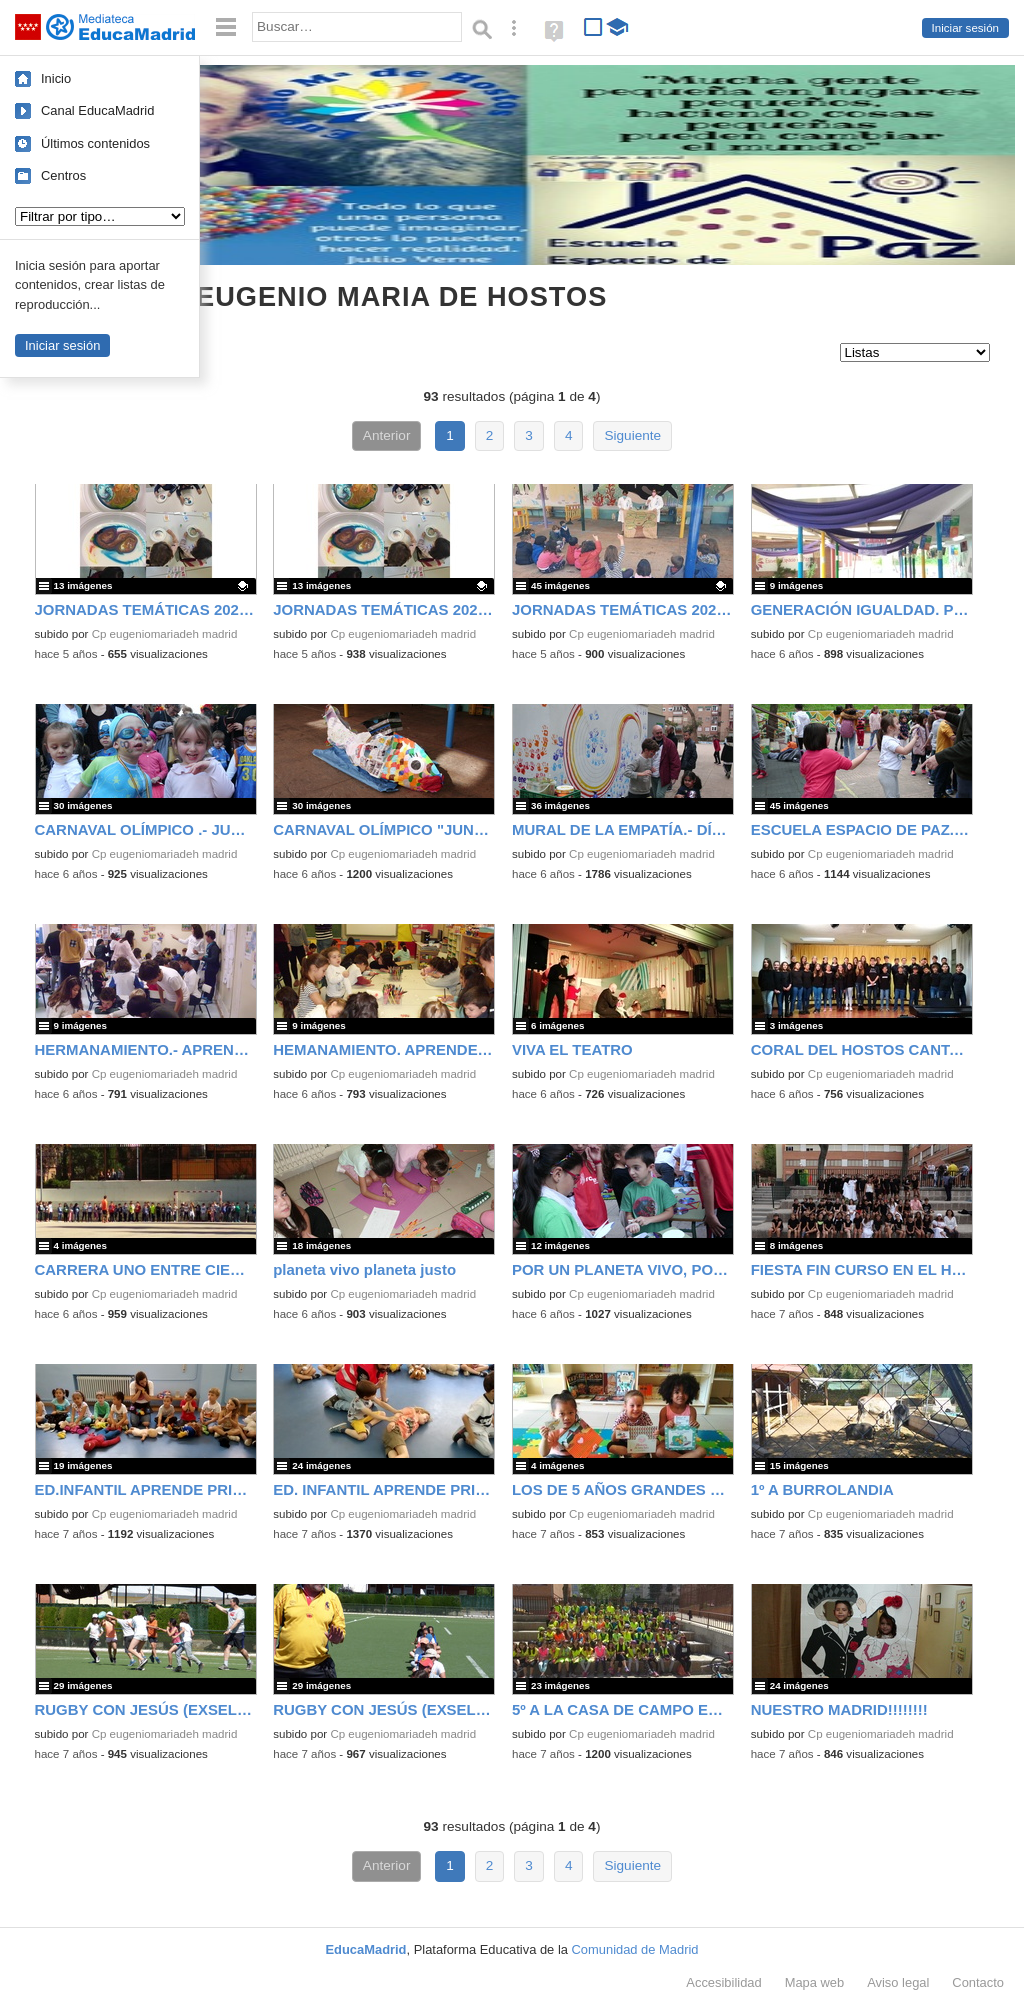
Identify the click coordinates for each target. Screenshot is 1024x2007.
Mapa (815, 1982)
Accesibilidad (723, 1982)
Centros (63, 175)
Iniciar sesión (965, 28)
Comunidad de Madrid (635, 1949)
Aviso (898, 1982)
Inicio (56, 78)
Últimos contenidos (95, 143)
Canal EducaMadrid (97, 110)
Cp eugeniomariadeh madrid (165, 634)
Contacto (978, 1982)
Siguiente (632, 435)
